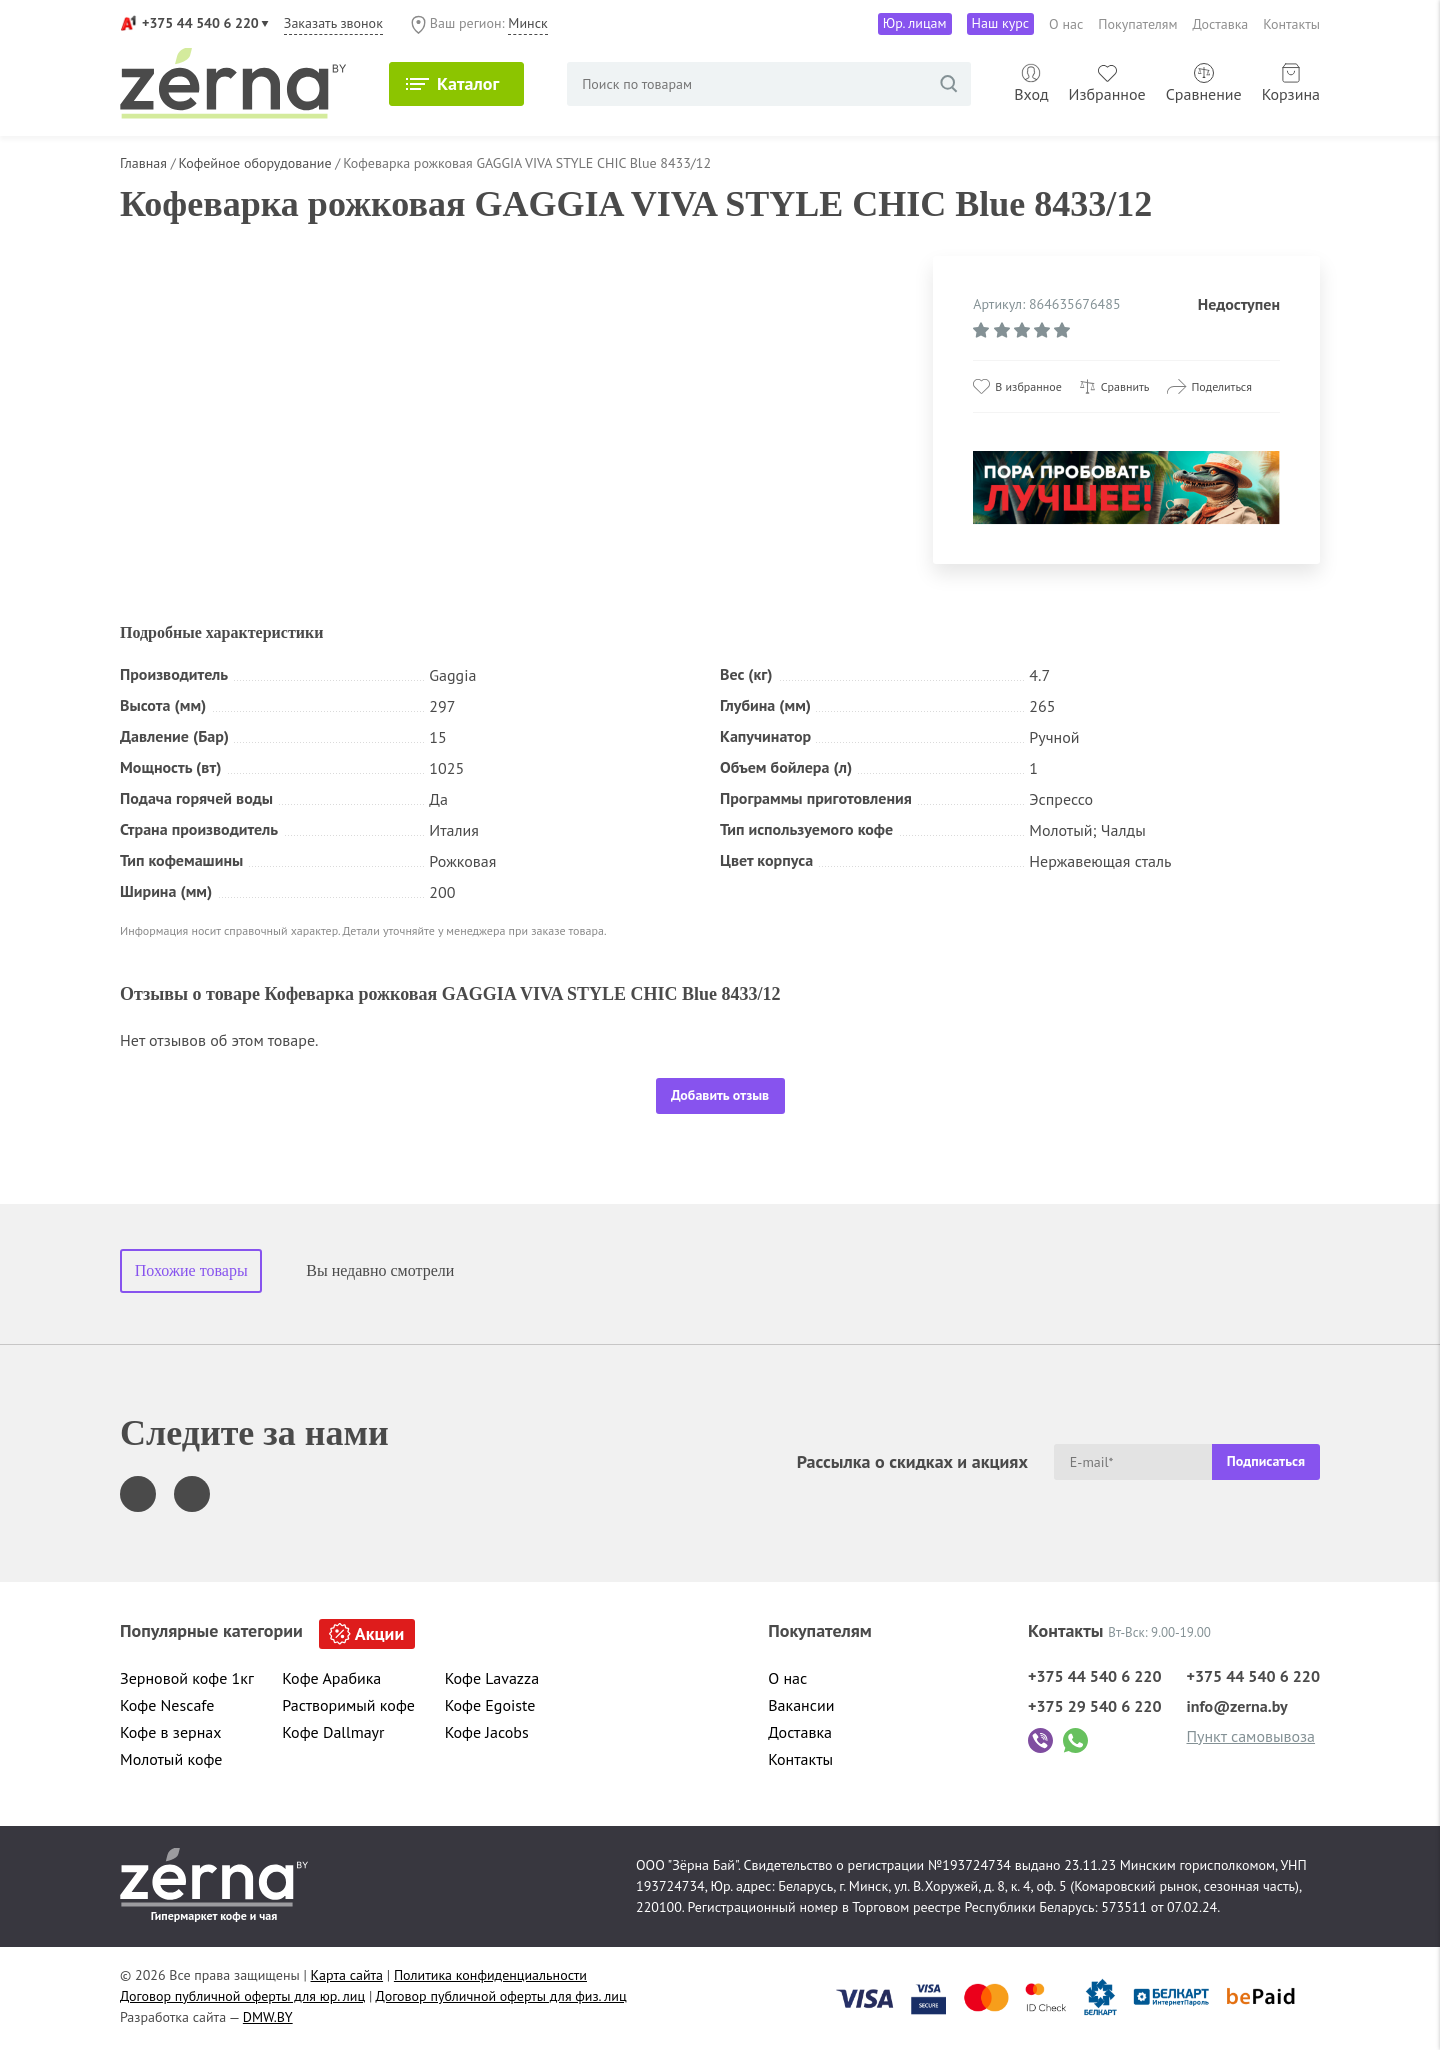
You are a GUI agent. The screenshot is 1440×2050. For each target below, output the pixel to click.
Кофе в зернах (171, 1732)
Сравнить (1125, 386)
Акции (379, 1633)
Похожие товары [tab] (191, 1270)
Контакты (1291, 24)
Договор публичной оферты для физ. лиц (501, 1996)
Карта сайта (347, 1975)
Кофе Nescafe (167, 1705)
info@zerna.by (1236, 1706)
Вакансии (801, 1705)
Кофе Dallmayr (333, 1732)
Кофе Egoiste (490, 1705)
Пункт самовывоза (1250, 1736)
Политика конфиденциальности (490, 1975)
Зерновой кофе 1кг (187, 1678)
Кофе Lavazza (492, 1678)
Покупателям (1137, 24)
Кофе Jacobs (487, 1732)
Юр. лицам (915, 23)
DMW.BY (268, 2017)
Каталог (468, 83)
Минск (527, 23)
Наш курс (1001, 23)
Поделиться (1221, 386)
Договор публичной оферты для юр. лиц (242, 1996)
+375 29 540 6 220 (1095, 1706)
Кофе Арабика (331, 1678)
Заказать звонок (333, 23)
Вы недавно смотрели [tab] (380, 1270)
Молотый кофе (171, 1759)
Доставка (1221, 24)
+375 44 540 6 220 (200, 23)
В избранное (1028, 386)
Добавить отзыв (720, 1095)
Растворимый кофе (348, 1705)
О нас (1066, 24)
